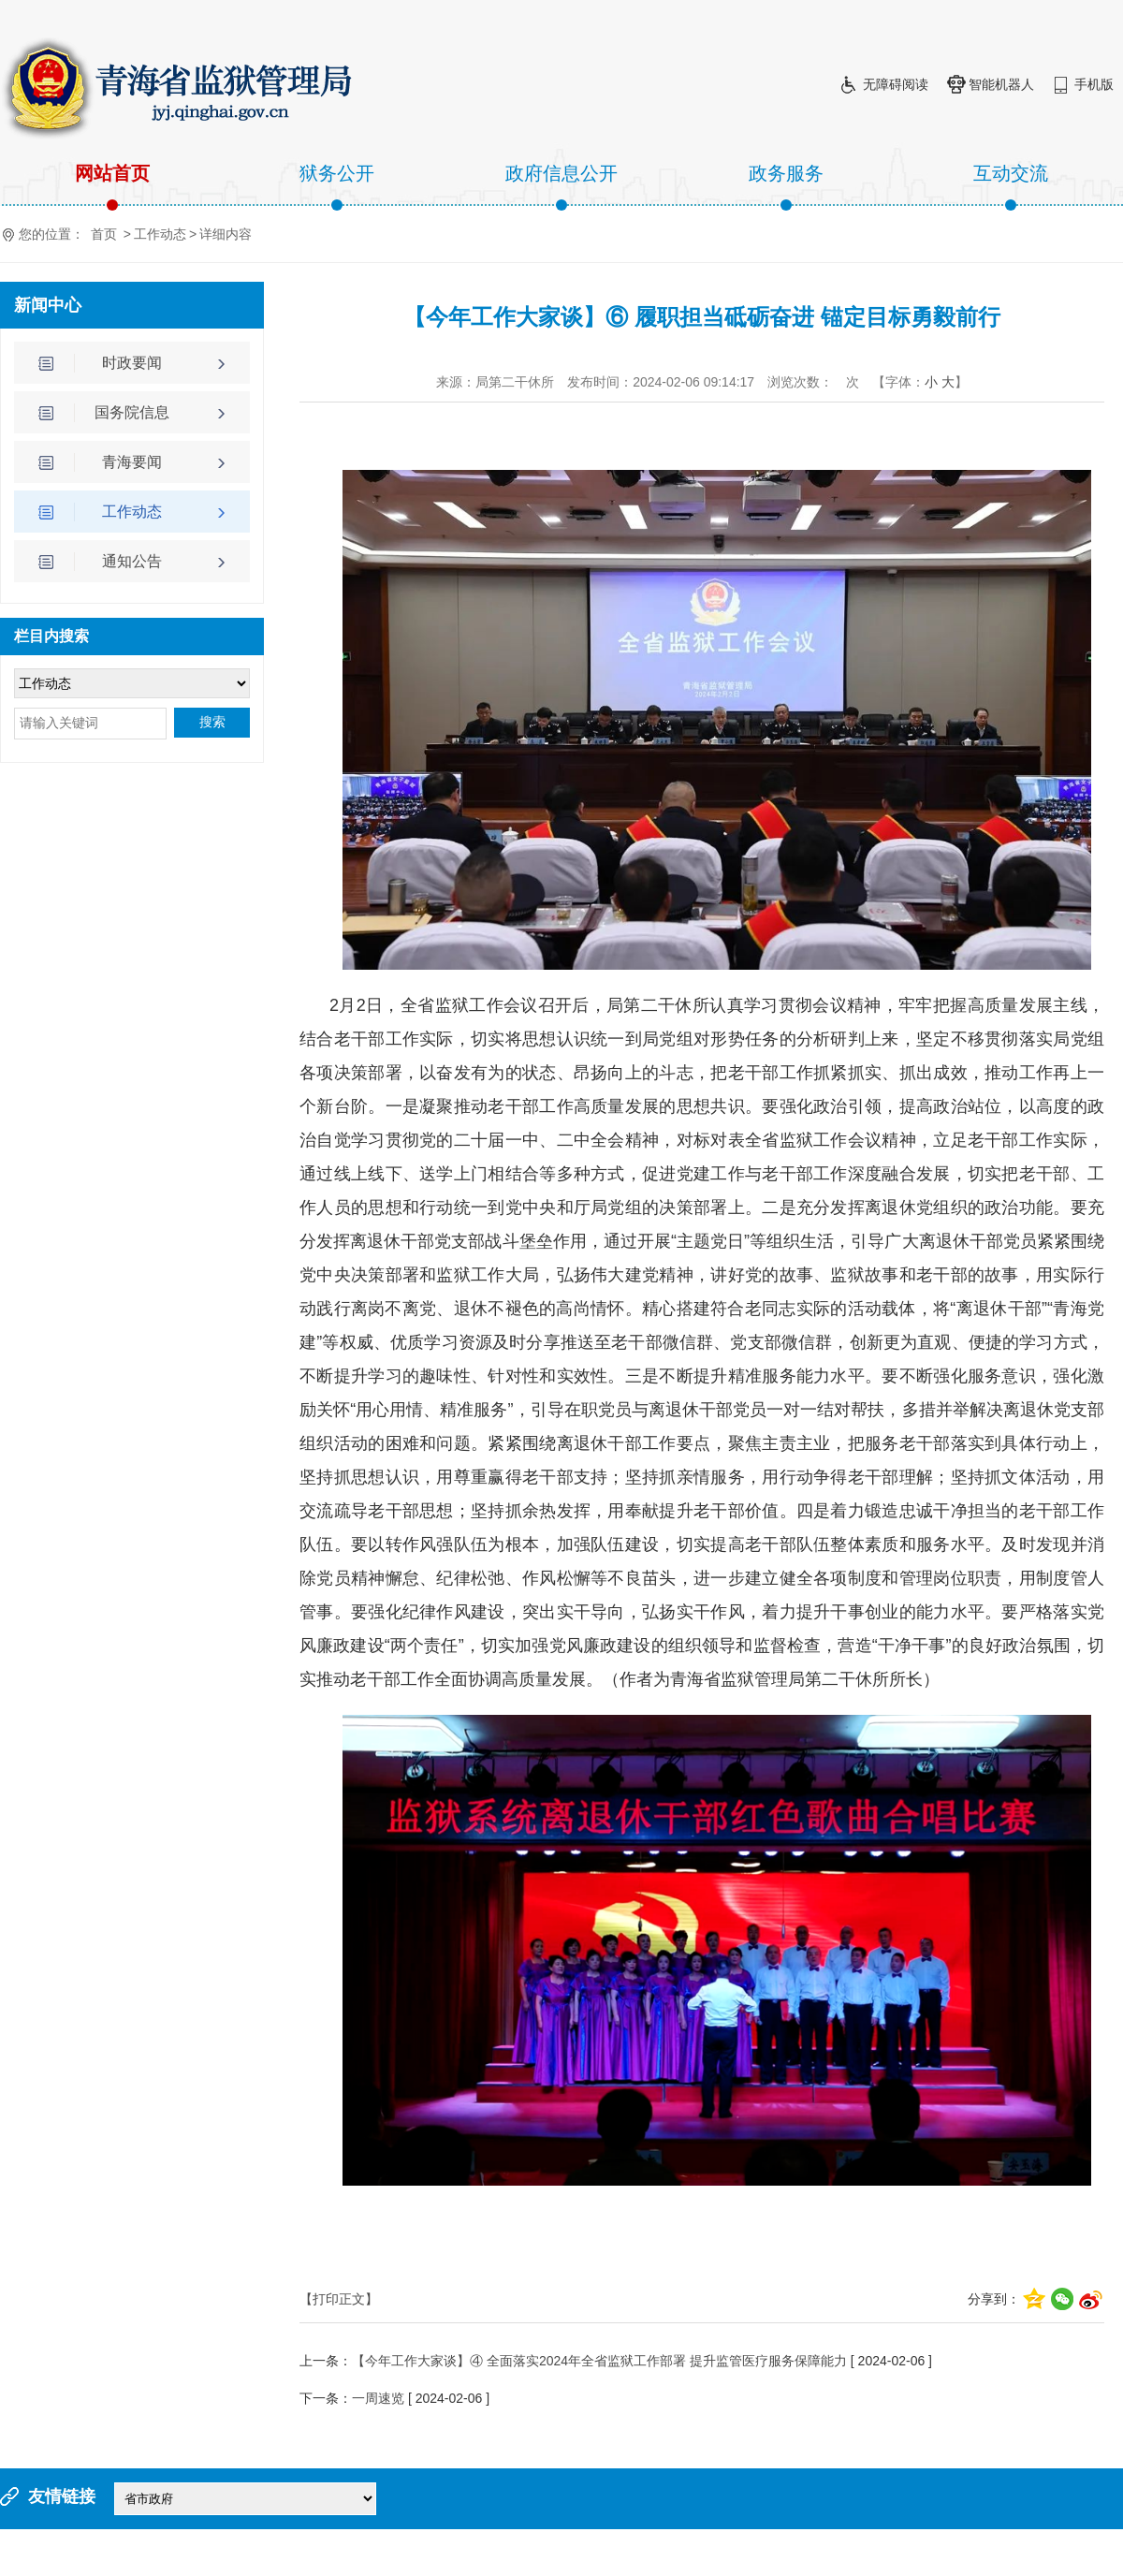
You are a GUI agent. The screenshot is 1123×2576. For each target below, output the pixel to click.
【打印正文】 (338, 2298)
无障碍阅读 (895, 84)
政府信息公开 (561, 187)
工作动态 (160, 234)
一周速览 (378, 2398)
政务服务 (786, 187)
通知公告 (132, 561)
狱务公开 (336, 187)
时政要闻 (132, 363)
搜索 (212, 722)
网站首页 (112, 187)
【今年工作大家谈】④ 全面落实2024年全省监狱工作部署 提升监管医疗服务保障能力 (599, 2360)
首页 (104, 234)
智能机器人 (1001, 84)
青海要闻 (132, 462)
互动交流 (1010, 187)
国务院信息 (132, 412)
